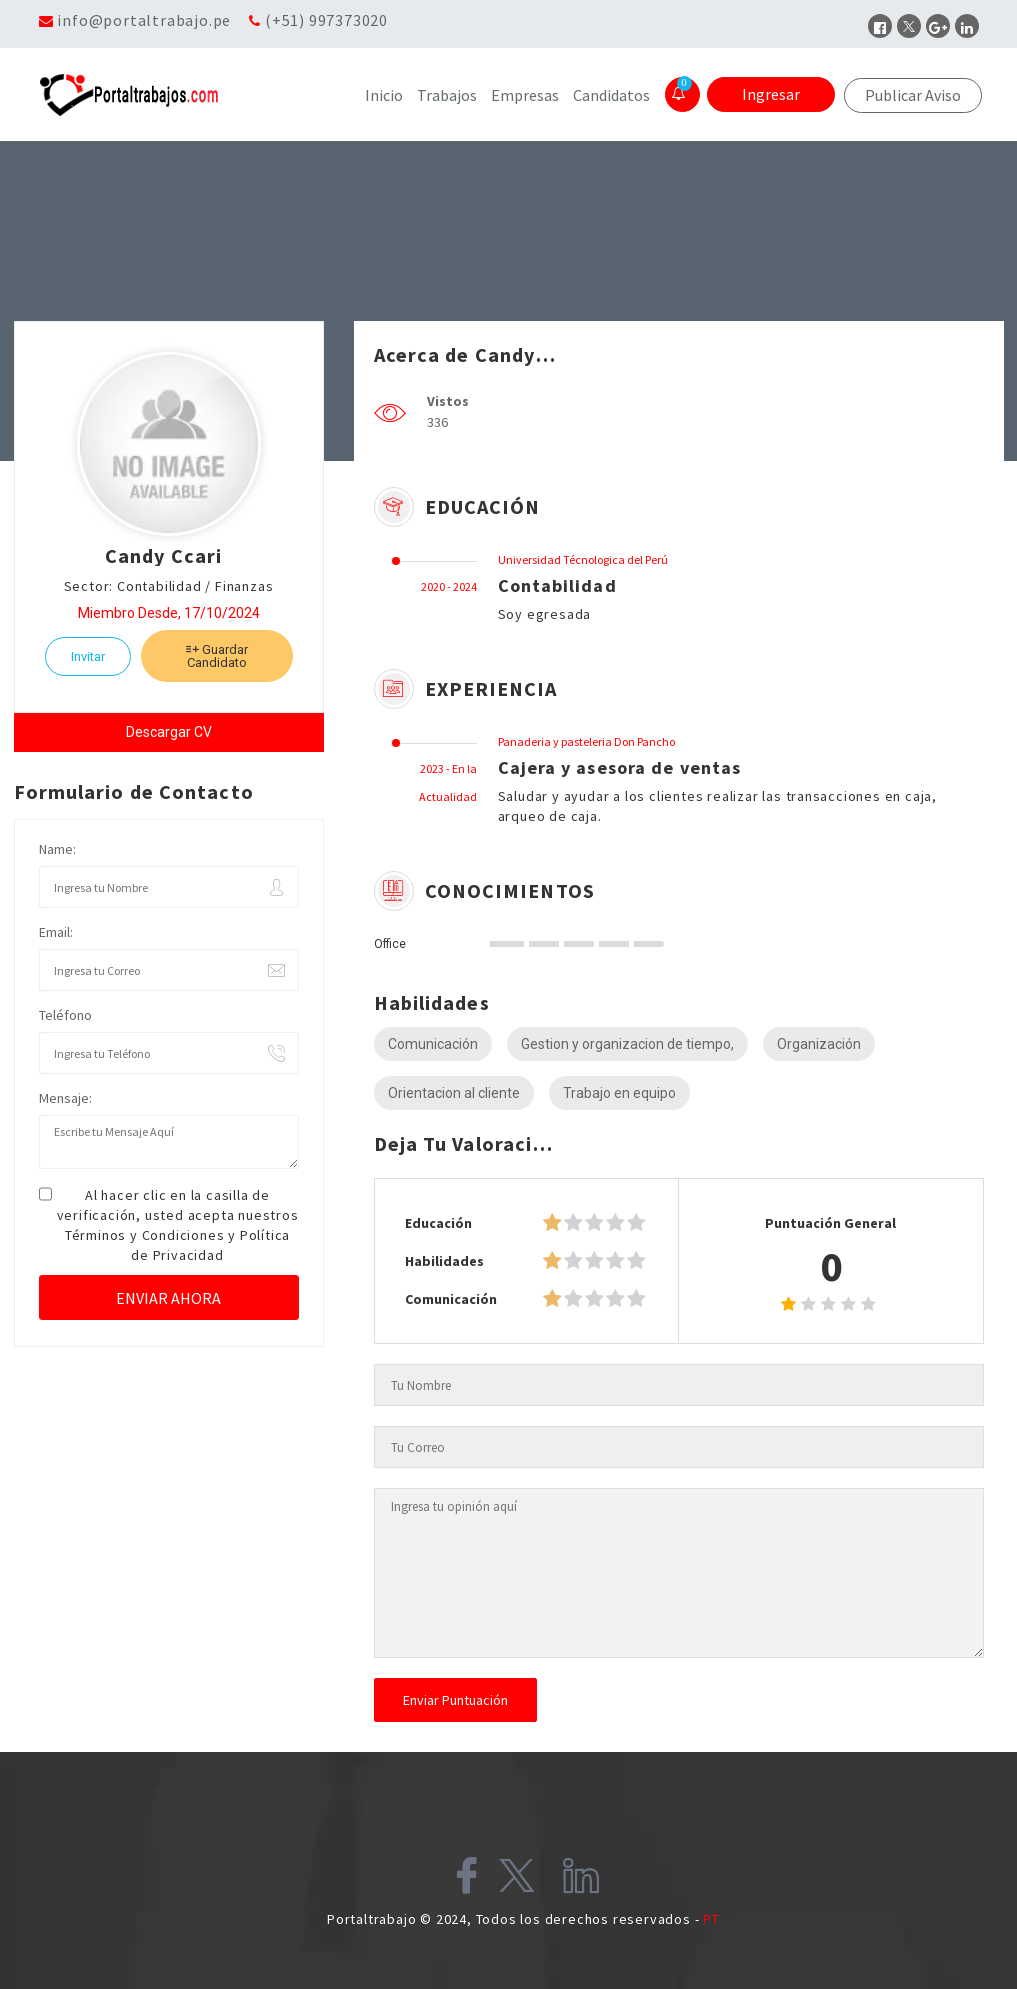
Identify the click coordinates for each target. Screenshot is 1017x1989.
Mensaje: (65, 1098)
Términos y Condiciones (145, 1235)
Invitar (88, 656)
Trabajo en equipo (619, 1093)
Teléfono (65, 1015)
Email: (56, 932)
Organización (819, 1044)
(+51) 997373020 (326, 20)
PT (711, 1919)
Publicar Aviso (913, 95)
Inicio (384, 95)
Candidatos (611, 95)
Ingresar (771, 94)
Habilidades (444, 1261)
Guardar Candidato (217, 656)
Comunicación (433, 1044)
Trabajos (447, 95)
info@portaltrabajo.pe (144, 20)
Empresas (525, 95)
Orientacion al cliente (454, 1093)
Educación (438, 1223)
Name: (57, 849)
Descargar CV (169, 732)
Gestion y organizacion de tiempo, (627, 1044)
